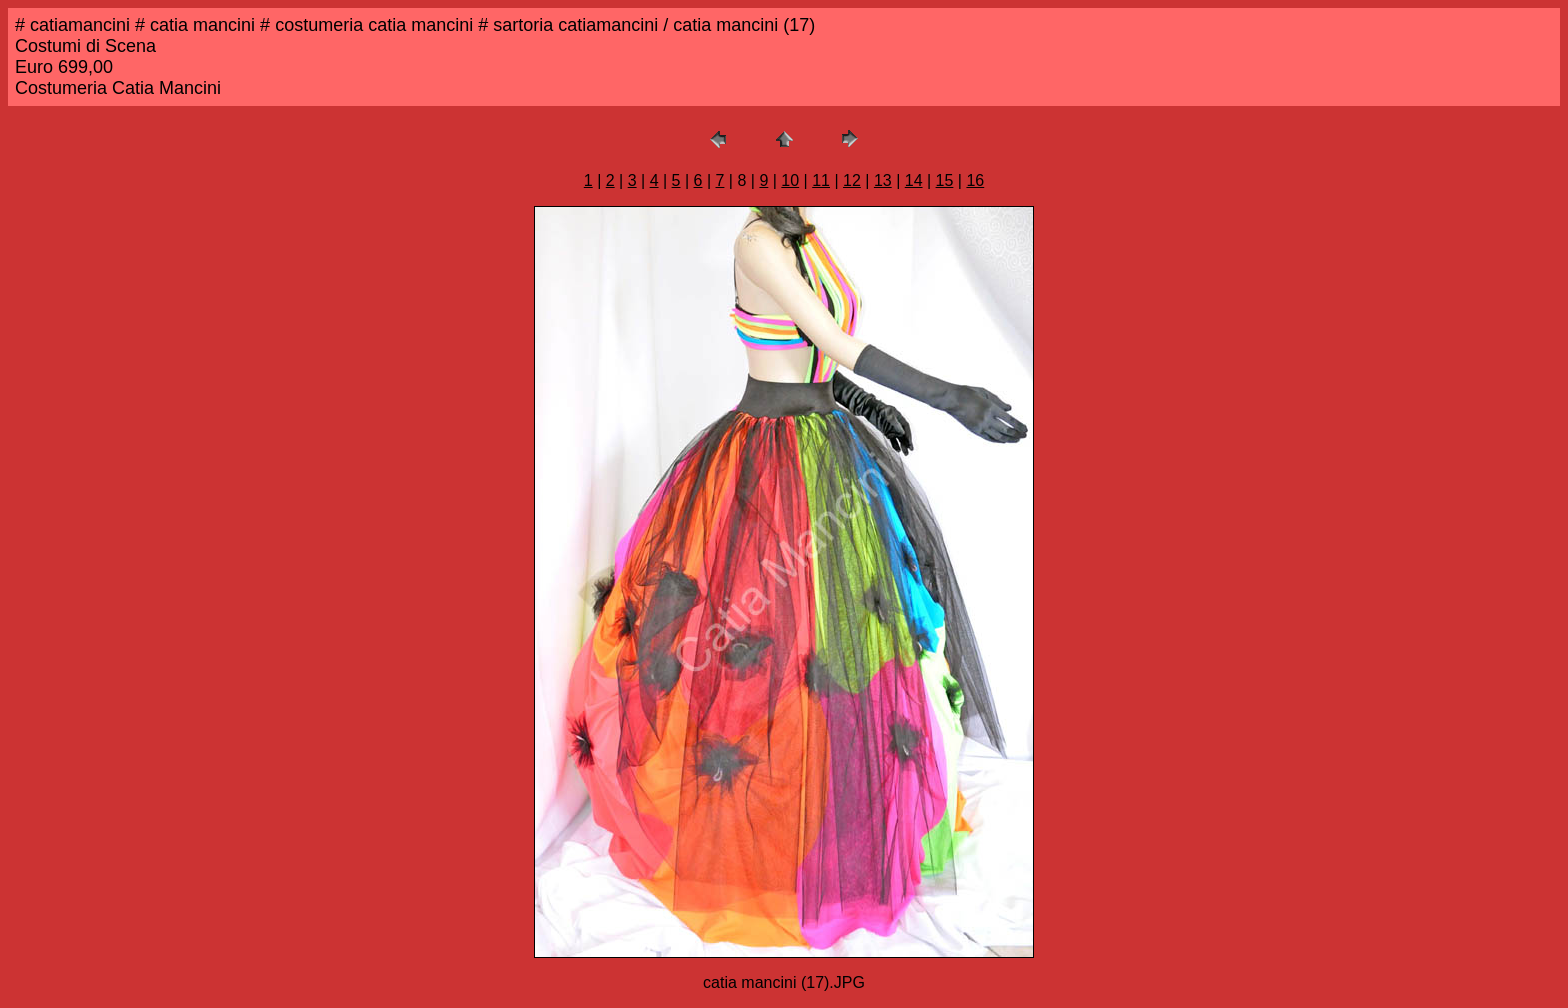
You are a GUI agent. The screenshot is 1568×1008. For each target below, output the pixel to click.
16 (975, 180)
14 (914, 180)
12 (852, 180)
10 (790, 180)
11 (821, 180)
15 (945, 180)
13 (883, 180)
